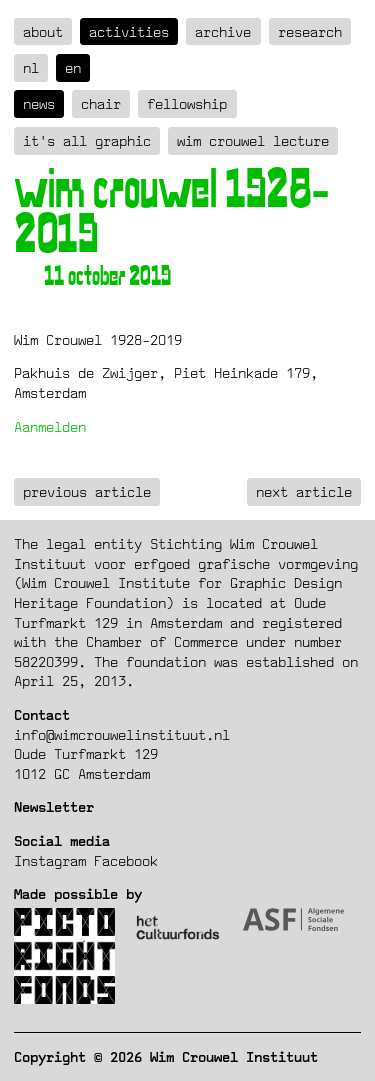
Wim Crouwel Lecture (253, 140)
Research (310, 31)
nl (31, 67)
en (73, 67)
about (43, 31)
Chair (101, 103)
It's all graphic (87, 140)
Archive (223, 31)
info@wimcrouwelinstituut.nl (122, 734)
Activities (129, 31)
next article (304, 491)
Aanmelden (50, 426)
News (39, 103)
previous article (87, 491)
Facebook (126, 860)
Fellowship (187, 103)
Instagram (50, 860)
